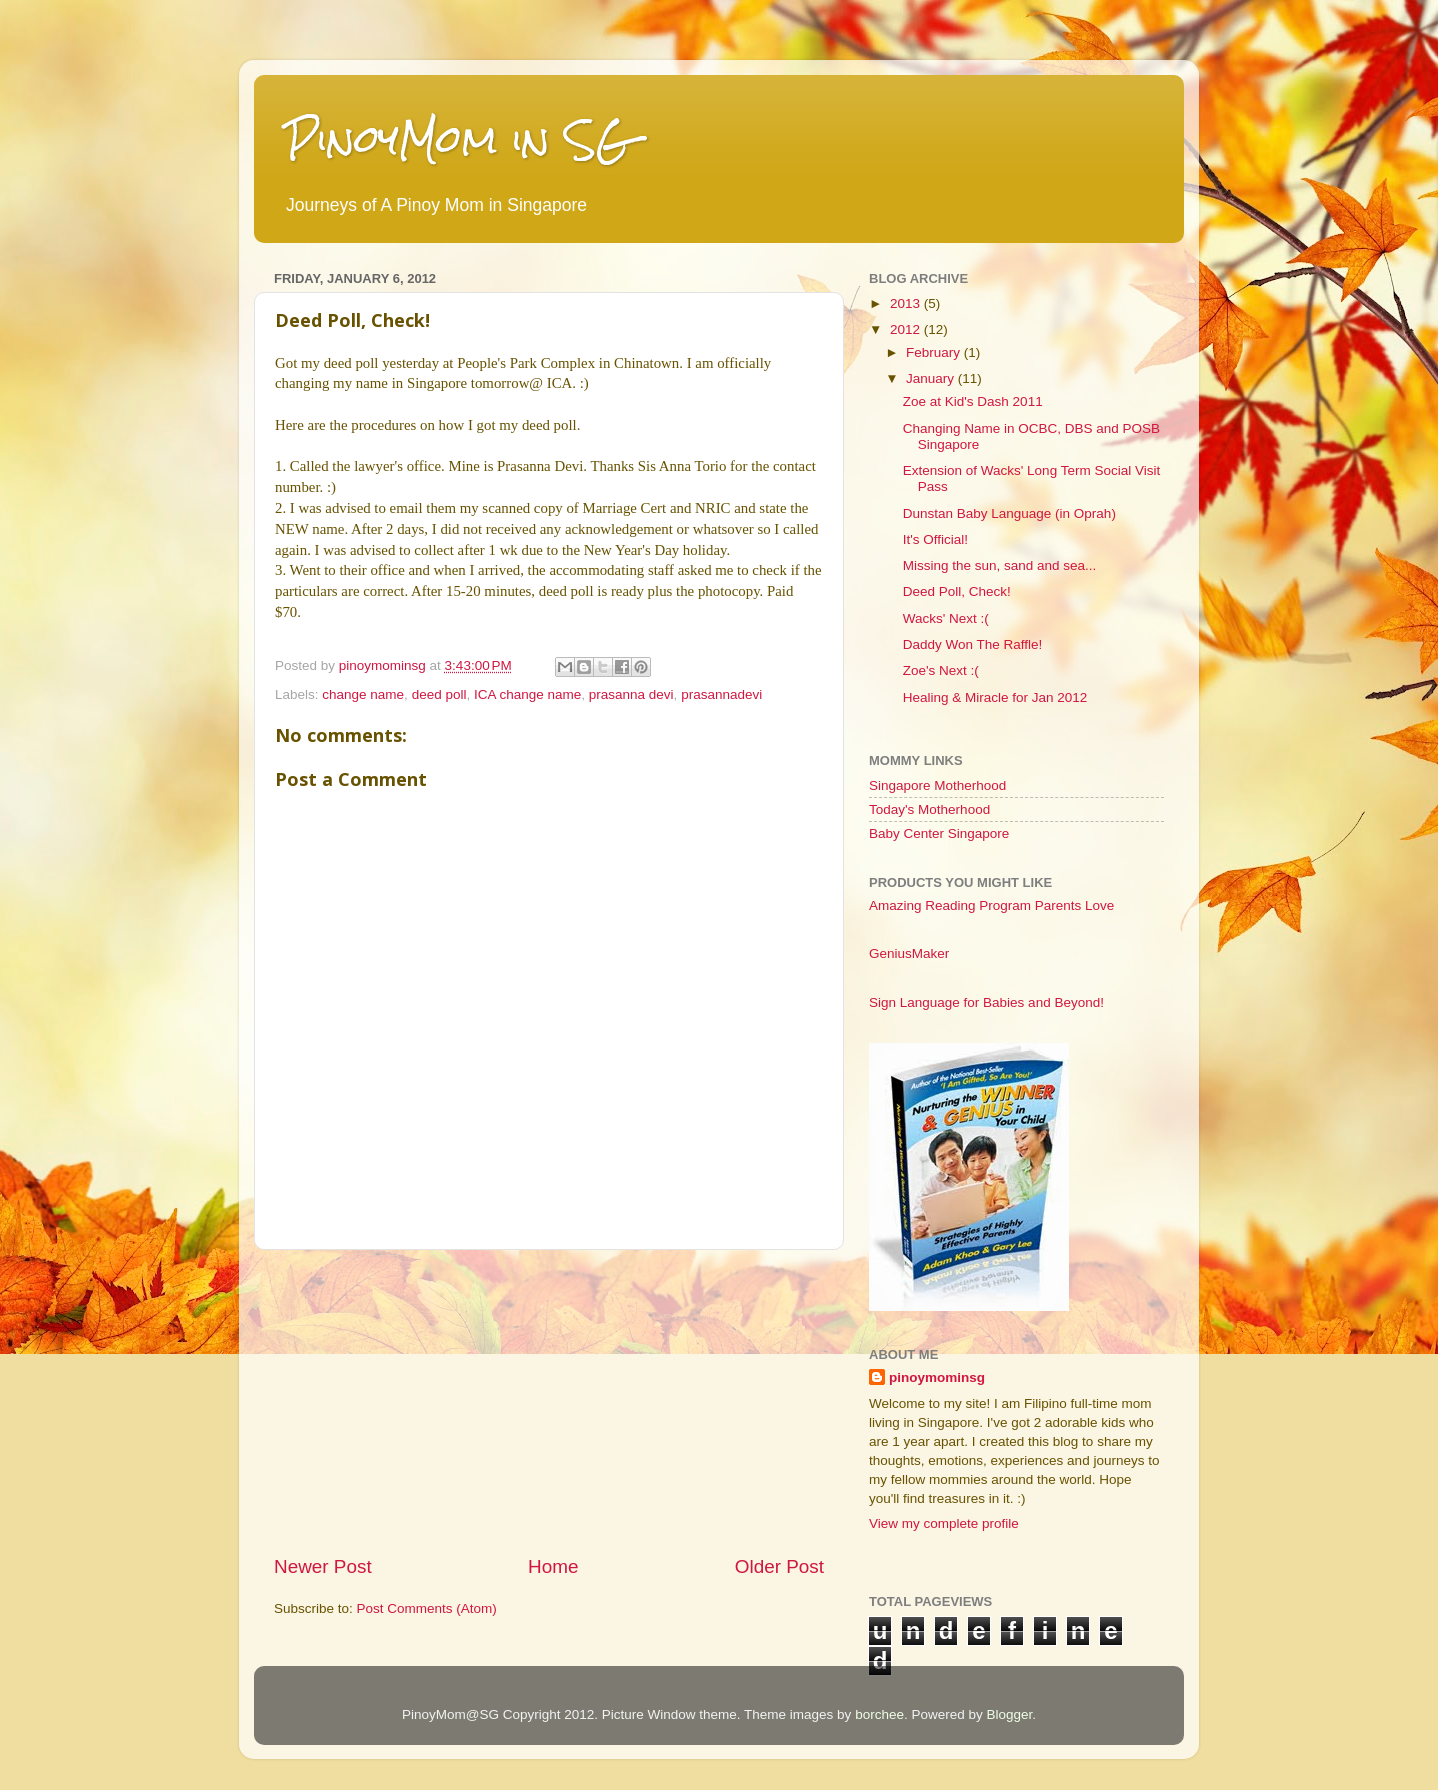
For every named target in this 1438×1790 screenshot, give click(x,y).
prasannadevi (721, 694)
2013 (907, 303)
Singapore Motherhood (937, 785)
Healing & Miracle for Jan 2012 (995, 697)
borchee (879, 1714)
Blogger (1009, 1714)
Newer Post (323, 1566)
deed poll (439, 694)
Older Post (779, 1566)
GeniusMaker (909, 953)
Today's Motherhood (929, 809)
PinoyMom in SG (458, 139)
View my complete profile (944, 1523)
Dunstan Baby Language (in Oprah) (1009, 513)
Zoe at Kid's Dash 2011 (973, 401)
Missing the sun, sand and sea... (1000, 565)
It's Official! (935, 539)
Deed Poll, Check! (957, 591)
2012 (907, 329)
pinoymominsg (384, 665)
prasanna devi (631, 694)
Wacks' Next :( (946, 618)
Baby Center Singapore (939, 833)
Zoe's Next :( (941, 670)
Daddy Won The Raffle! (973, 644)
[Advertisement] (549, 1402)
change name (363, 694)
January (932, 378)
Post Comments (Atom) (427, 1608)
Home (553, 1566)
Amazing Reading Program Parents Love (991, 905)
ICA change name (527, 694)
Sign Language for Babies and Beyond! (986, 1002)
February (935, 352)
